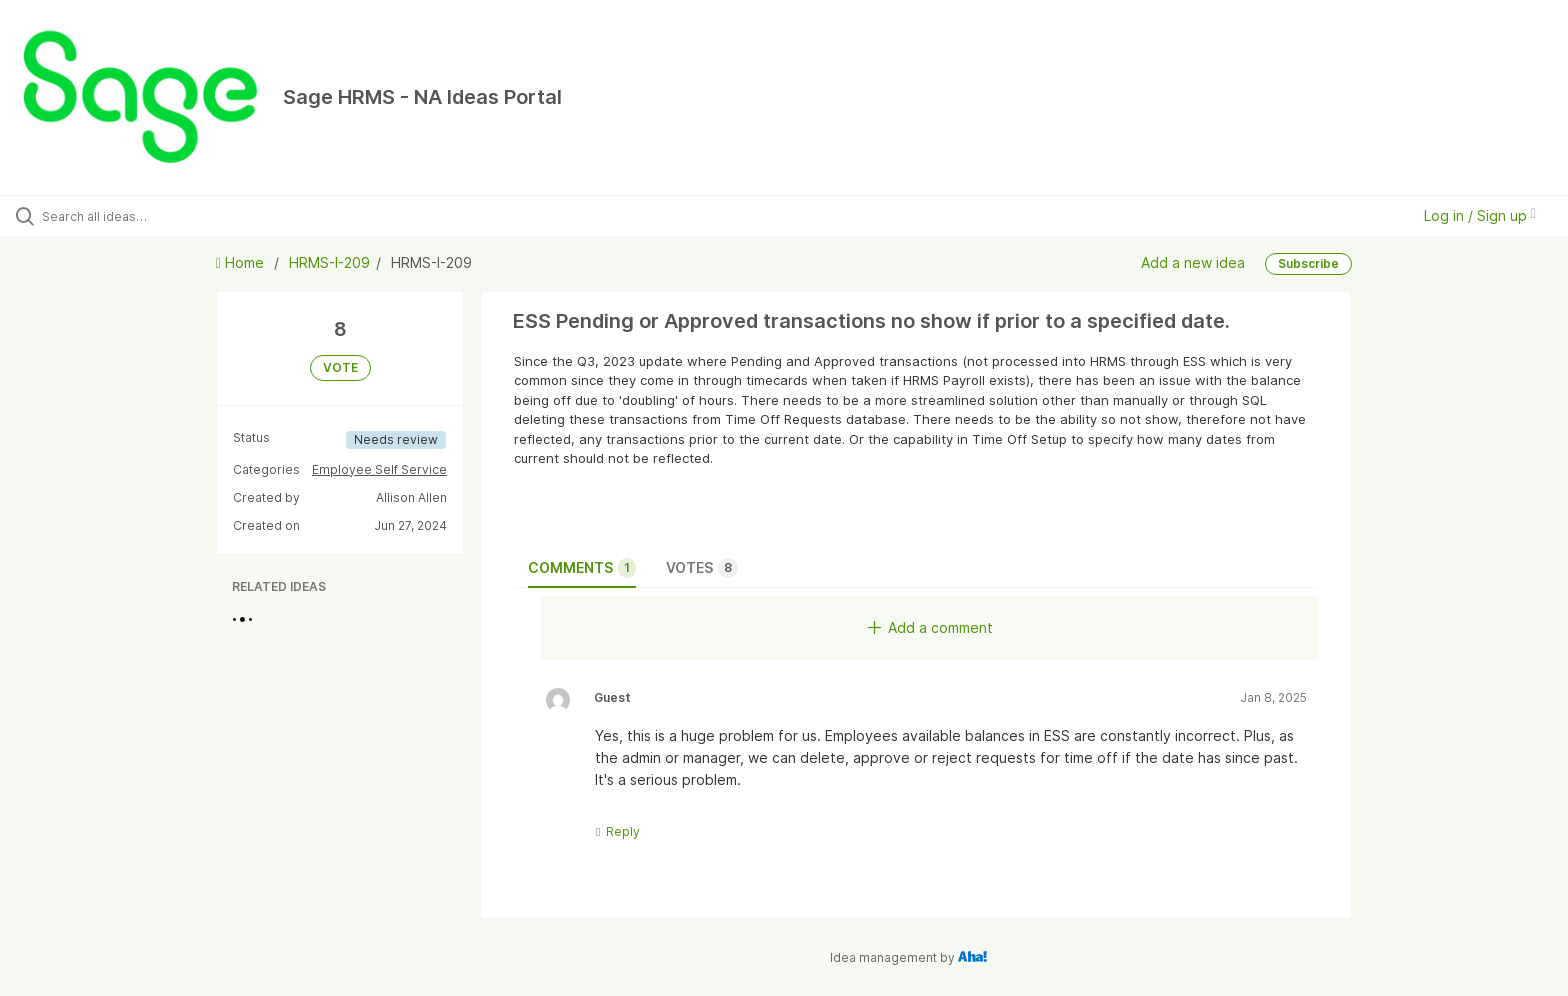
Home (242, 262)
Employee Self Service (379, 469)
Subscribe (1308, 263)
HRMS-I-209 (329, 262)
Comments (582, 568)
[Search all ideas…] (182, 216)
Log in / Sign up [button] (1480, 215)
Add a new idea (1193, 262)
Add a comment (930, 627)
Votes (702, 568)
